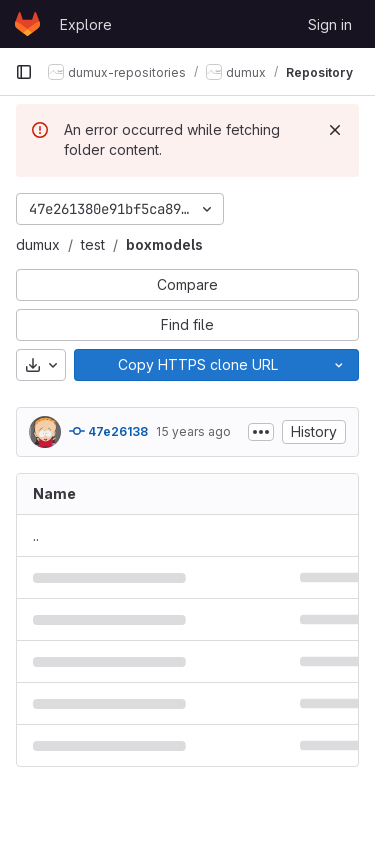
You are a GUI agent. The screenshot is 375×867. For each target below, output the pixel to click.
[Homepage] (27, 24)
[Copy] (197, 365)
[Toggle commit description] (261, 432)
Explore (86, 24)
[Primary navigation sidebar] (24, 72)
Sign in (330, 24)
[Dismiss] (335, 130)
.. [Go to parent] (36, 535)
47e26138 (108, 431)
